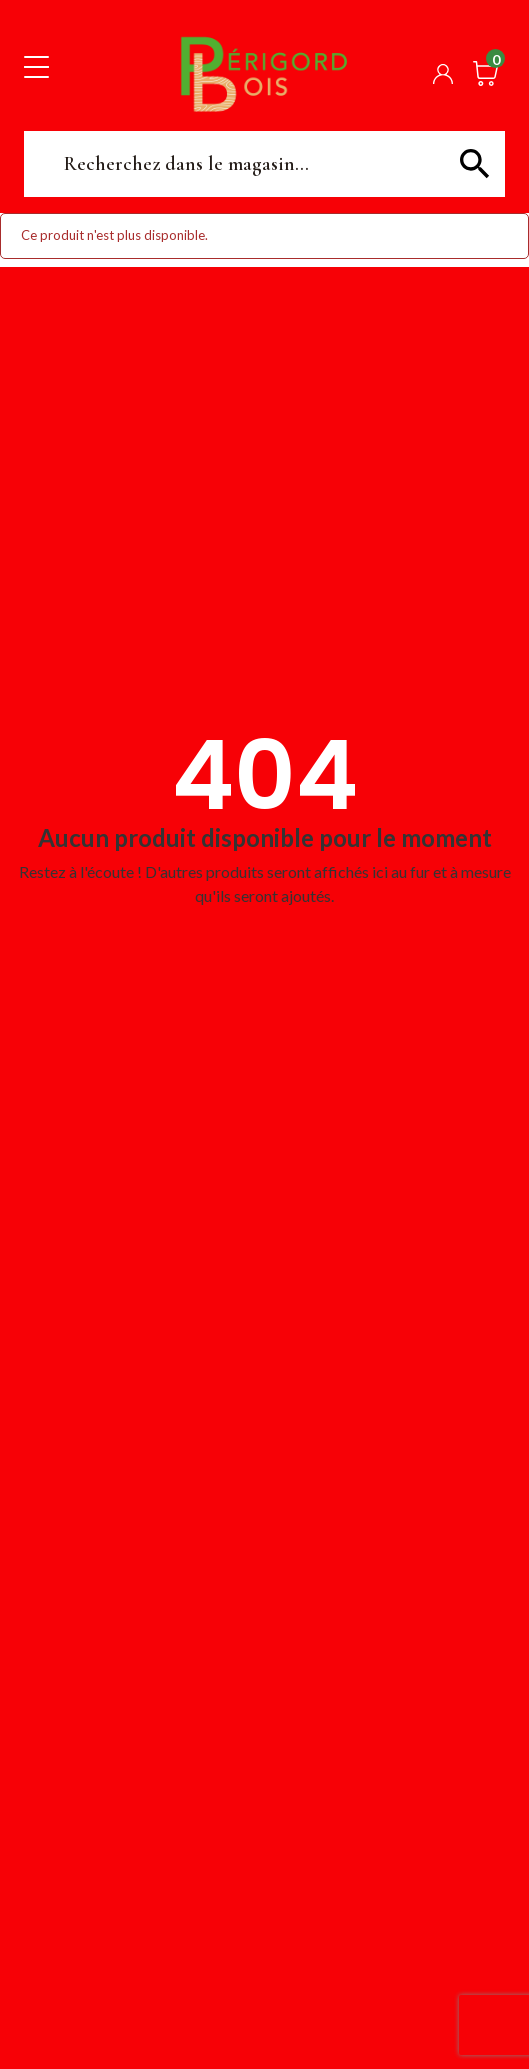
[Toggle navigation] (36, 66)
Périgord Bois (264, 73)
